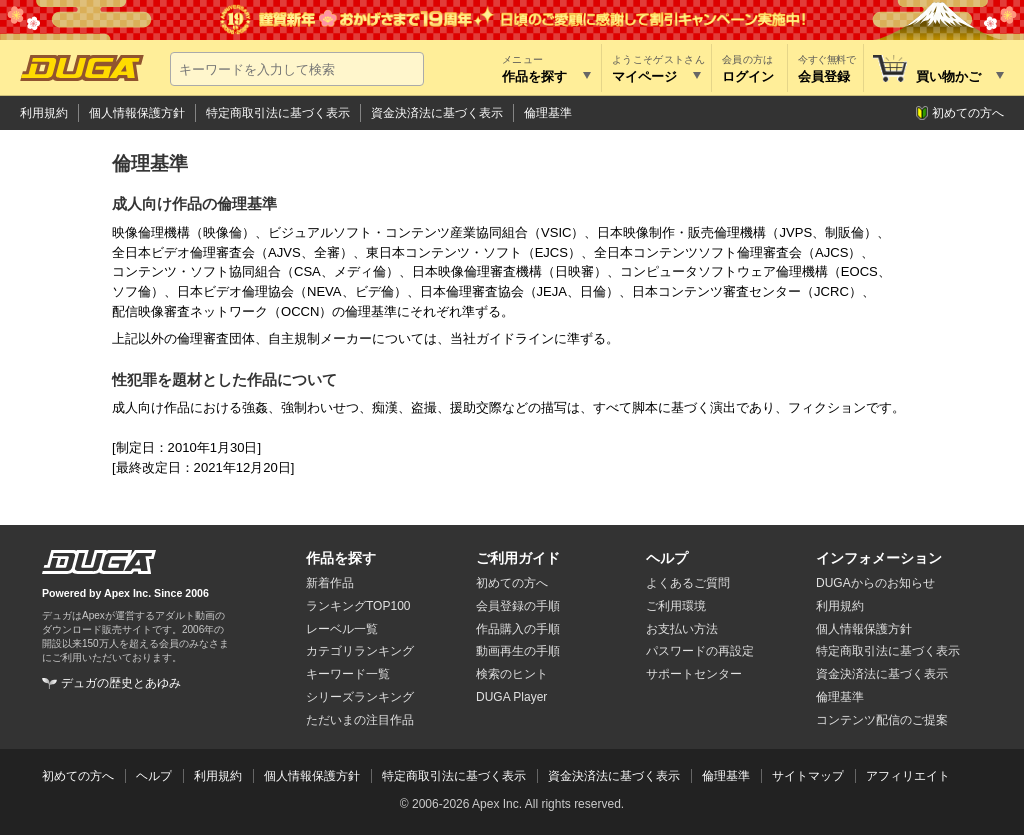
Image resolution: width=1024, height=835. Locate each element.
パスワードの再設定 (700, 651)
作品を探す (341, 558)
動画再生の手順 (518, 651)
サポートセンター (694, 674)
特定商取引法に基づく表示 (278, 113)
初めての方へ (968, 113)
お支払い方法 (682, 629)
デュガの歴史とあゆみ (121, 683)
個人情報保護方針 (137, 113)
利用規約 (44, 113)
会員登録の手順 (518, 606)
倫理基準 (548, 113)
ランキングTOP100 (358, 606)
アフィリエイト (908, 776)
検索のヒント (512, 674)
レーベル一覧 (342, 629)
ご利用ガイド (518, 558)
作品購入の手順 (518, 629)
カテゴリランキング (360, 651)
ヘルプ (667, 558)
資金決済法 (882, 674)
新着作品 (330, 583)
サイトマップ (808, 776)
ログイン (748, 76)
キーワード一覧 (348, 674)
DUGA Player (511, 697)
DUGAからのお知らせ (875, 583)
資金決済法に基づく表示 (437, 113)
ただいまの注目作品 (360, 720)
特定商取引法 (888, 651)
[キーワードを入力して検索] (297, 69)
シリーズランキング (360, 697)
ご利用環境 (676, 606)
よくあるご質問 (688, 583)
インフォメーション (879, 558)
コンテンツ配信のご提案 (882, 720)
